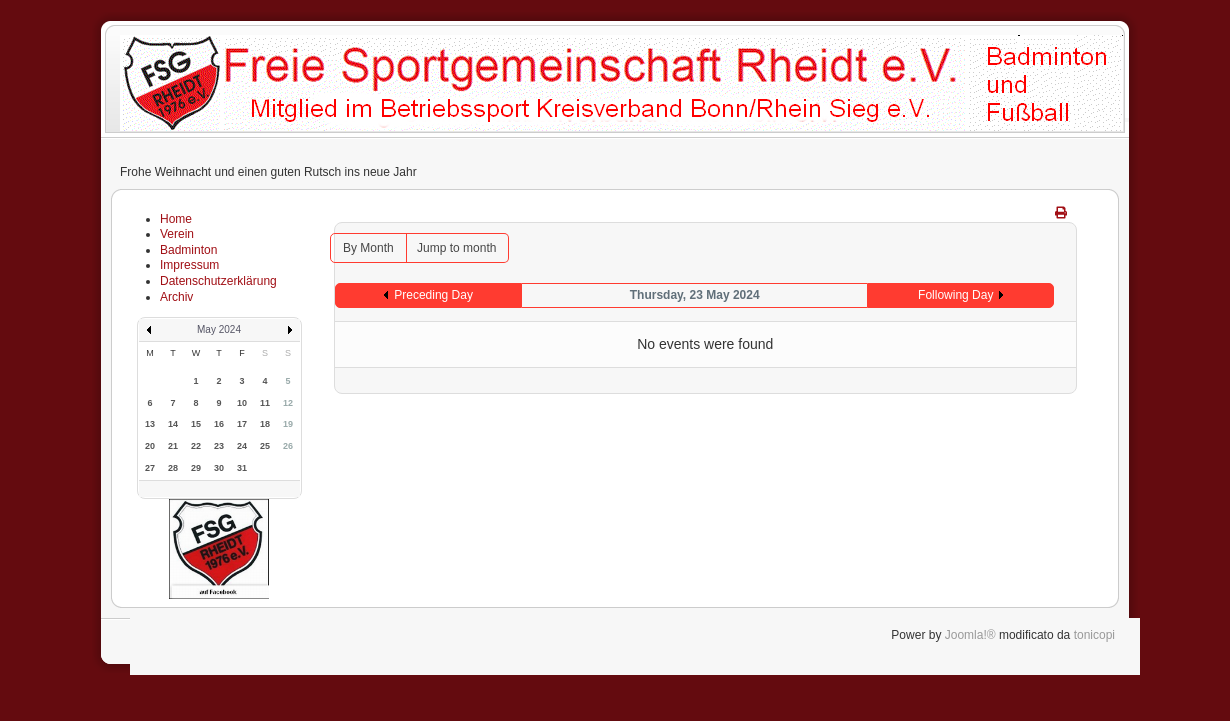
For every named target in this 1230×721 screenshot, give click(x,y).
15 (196, 424)
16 (219, 424)
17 (242, 424)
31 (242, 468)
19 (288, 424)
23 (219, 446)
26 (288, 446)
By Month (368, 248)
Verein (177, 234)
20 (150, 446)
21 (173, 446)
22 (196, 446)
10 (242, 403)
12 (288, 403)
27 (150, 468)
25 (265, 446)
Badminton (188, 250)
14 (173, 424)
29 (196, 468)
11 (265, 403)
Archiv (176, 297)
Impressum (189, 265)
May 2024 (219, 329)
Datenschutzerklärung (218, 281)
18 (265, 424)
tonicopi (1094, 635)
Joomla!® (970, 635)
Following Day (955, 295)
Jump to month (456, 248)
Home (176, 219)
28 (173, 468)
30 (219, 468)
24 (242, 446)
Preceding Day (433, 295)
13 (150, 424)
